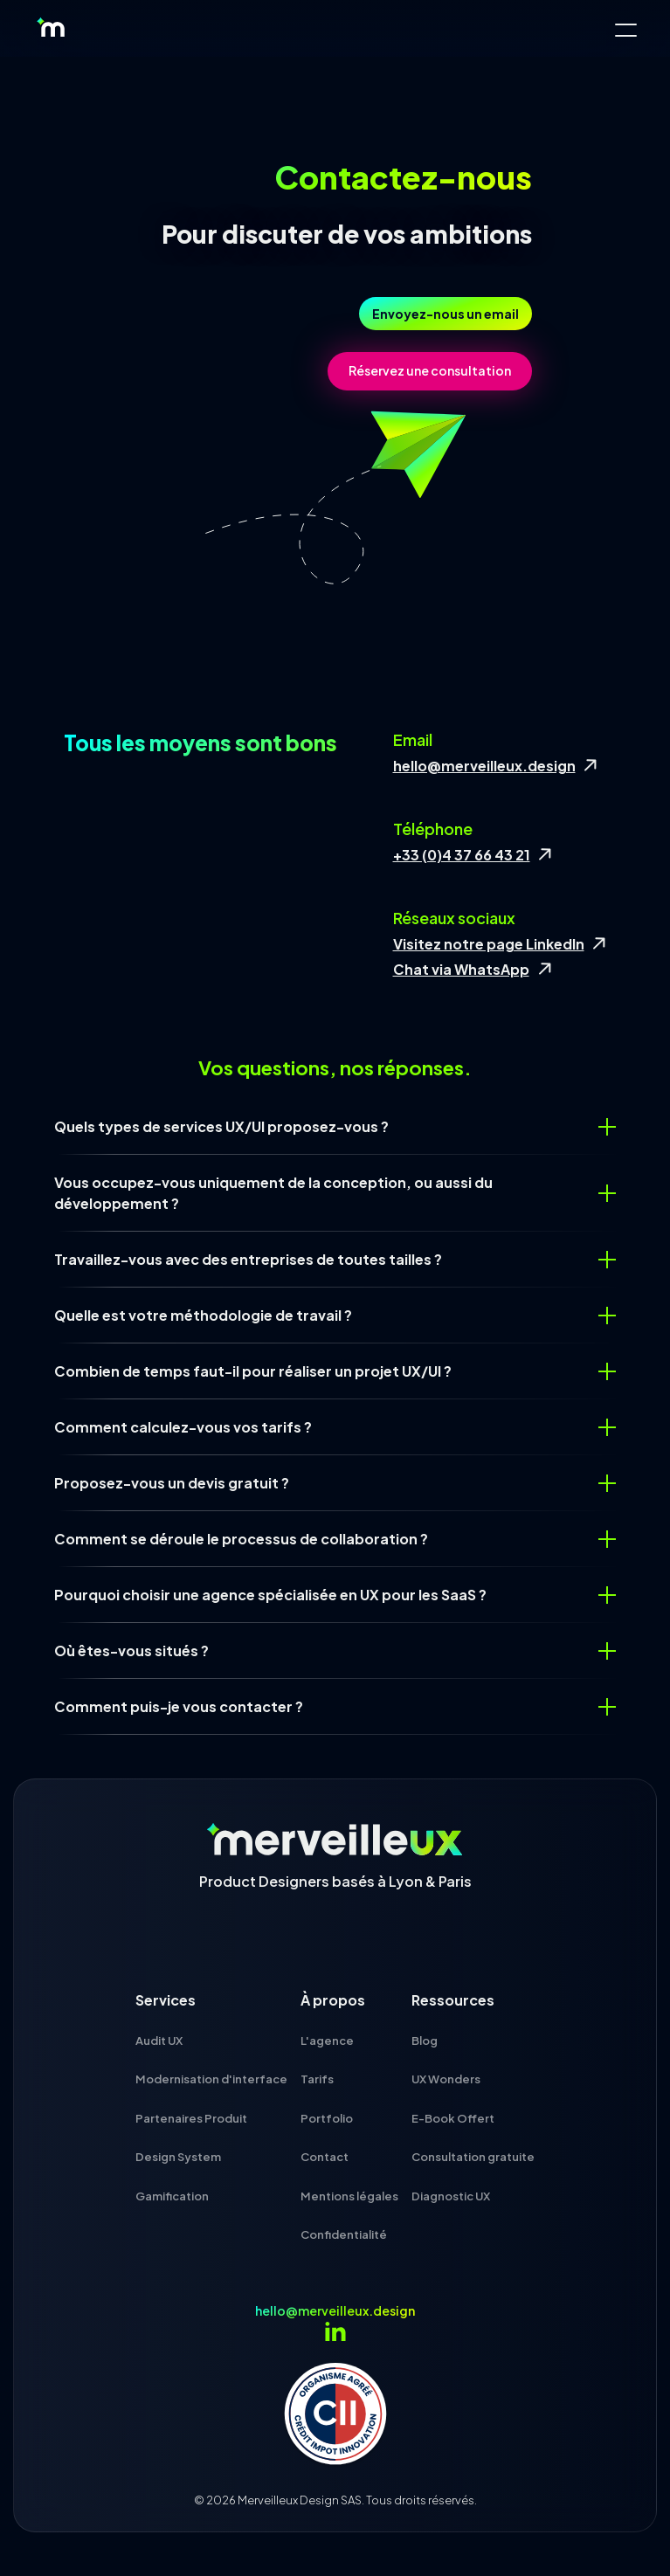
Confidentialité (343, 2234)
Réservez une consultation (430, 370)
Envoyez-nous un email (445, 313)
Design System (178, 2157)
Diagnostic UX (450, 2196)
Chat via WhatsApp (461, 969)
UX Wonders (445, 2079)
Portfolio (326, 2118)
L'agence (327, 2041)
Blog (424, 2041)
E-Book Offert (452, 2118)
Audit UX (159, 2041)
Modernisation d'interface (211, 2079)
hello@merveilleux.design (484, 765)
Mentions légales (349, 2196)
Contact (324, 2157)
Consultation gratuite (473, 2157)
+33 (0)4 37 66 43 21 (461, 855)
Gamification (172, 2196)
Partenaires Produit (191, 2118)
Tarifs (317, 2079)
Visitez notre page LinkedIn (488, 944)
